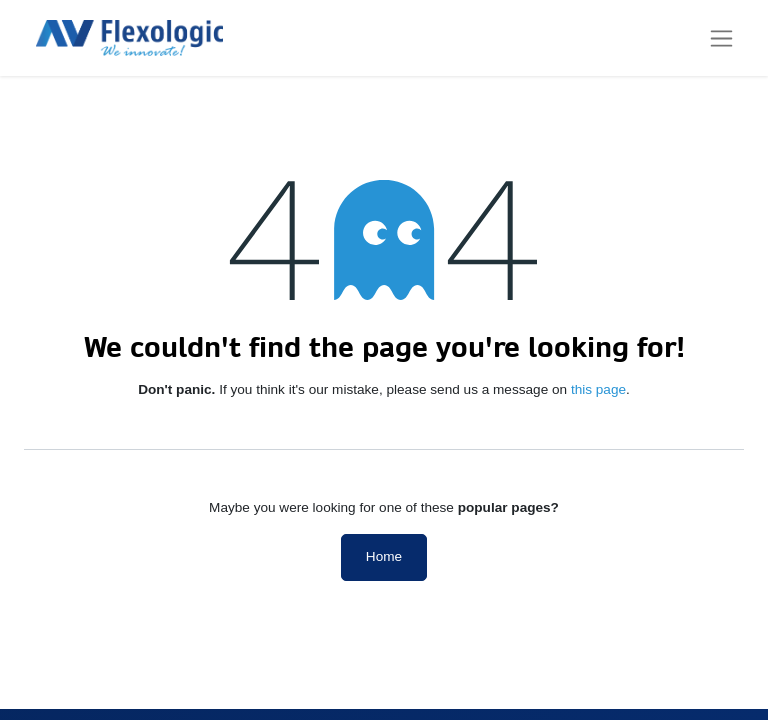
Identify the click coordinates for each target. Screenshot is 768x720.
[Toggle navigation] (721, 38)
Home (384, 556)
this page (598, 389)
